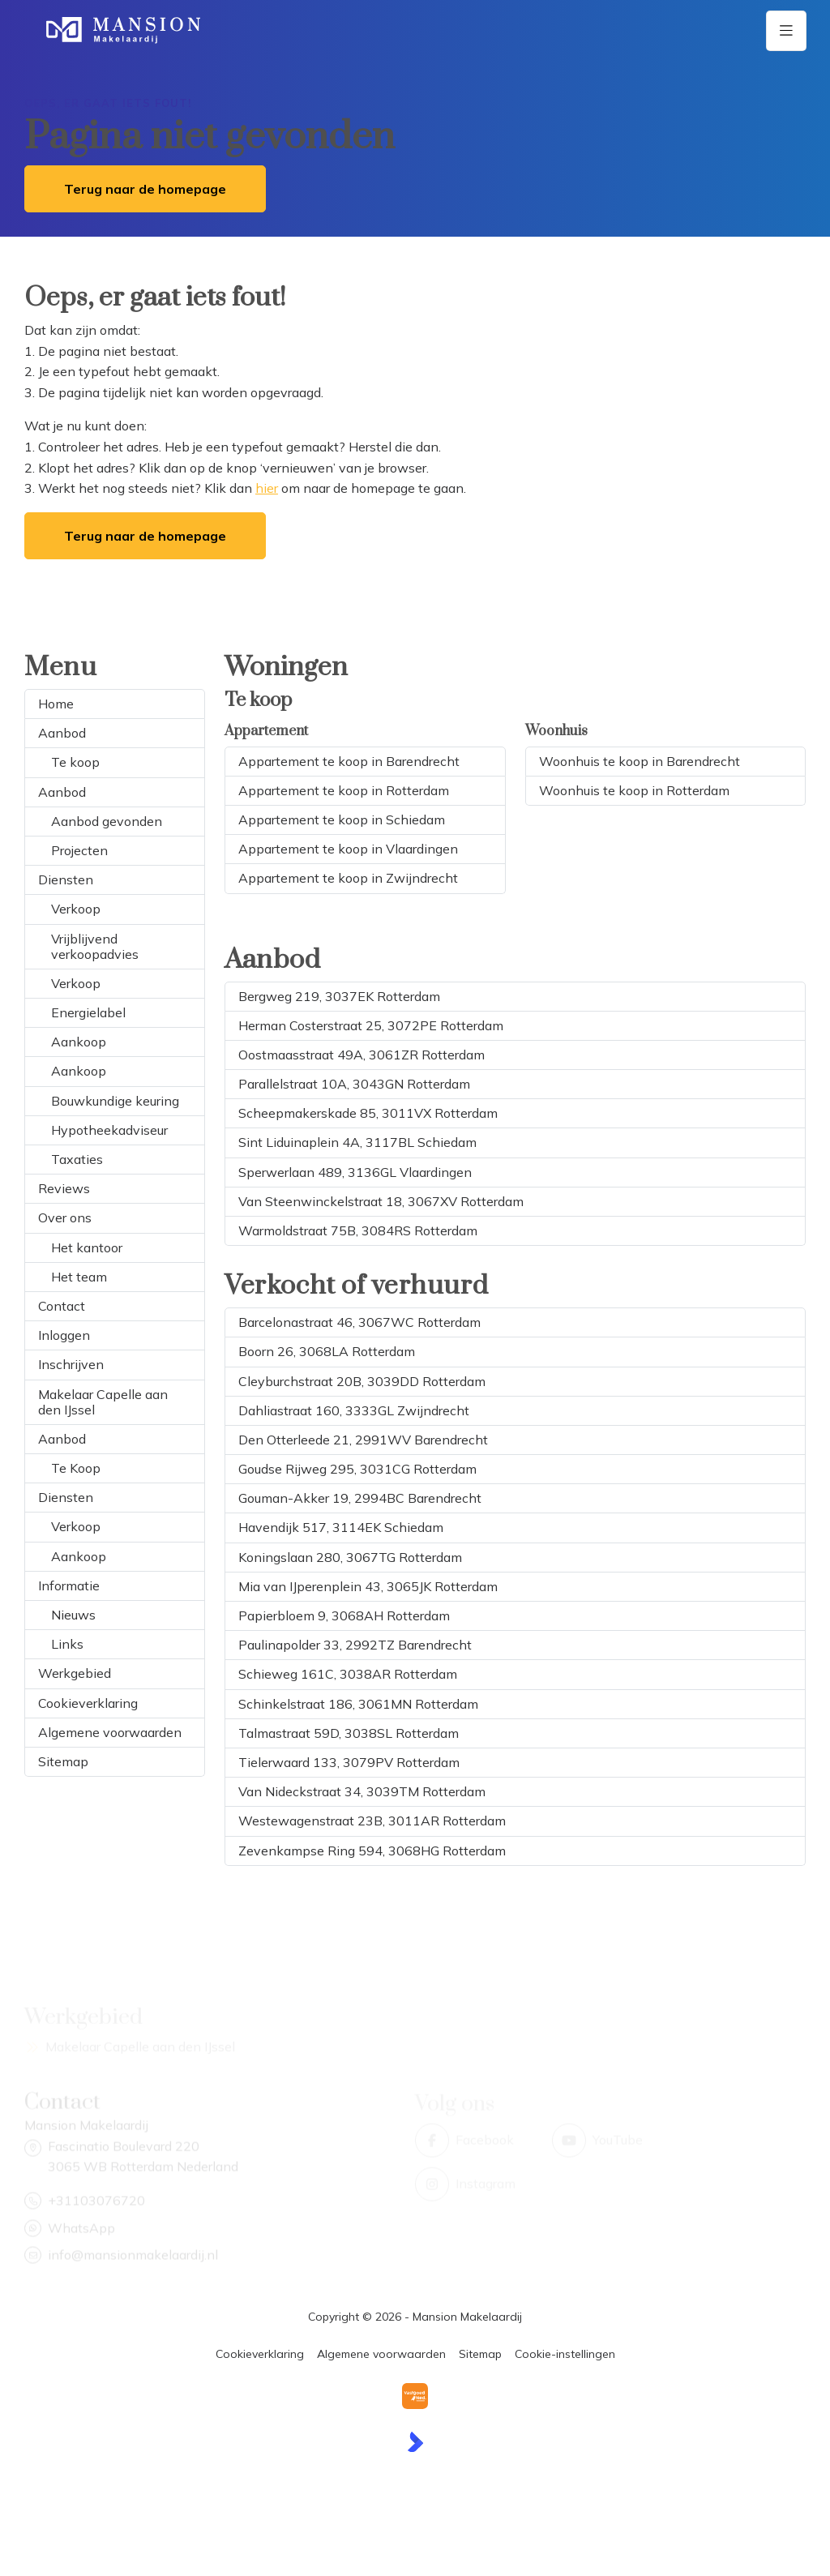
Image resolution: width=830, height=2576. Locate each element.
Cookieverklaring (88, 1703)
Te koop (75, 762)
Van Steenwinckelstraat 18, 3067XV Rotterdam (381, 1201)
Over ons (65, 1217)
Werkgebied (74, 1673)
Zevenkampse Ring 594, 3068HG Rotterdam (372, 1850)
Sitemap (63, 1761)
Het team (79, 1277)
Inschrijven (71, 1364)
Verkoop (76, 909)
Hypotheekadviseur (109, 1130)
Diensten (65, 879)
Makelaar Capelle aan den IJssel (103, 1402)
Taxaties (77, 1159)
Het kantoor (86, 1247)
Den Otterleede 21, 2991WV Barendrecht (363, 1439)
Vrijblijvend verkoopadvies (95, 946)
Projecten (79, 850)
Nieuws (73, 1615)
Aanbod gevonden (106, 821)
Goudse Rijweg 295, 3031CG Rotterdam (357, 1469)
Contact (61, 1306)
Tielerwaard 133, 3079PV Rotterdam (349, 1762)
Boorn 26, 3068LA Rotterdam (326, 1351)
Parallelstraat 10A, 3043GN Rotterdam (354, 1084)
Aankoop (78, 1041)
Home (56, 703)
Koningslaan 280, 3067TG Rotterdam (350, 1557)
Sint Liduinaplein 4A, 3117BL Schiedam (357, 1142)
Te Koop (76, 1468)
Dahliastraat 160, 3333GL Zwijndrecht (353, 1410)
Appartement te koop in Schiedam (341, 819)
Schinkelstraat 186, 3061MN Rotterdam (358, 1704)
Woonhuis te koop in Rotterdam (634, 790)
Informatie (69, 1585)
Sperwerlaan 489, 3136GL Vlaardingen (355, 1172)
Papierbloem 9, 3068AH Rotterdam (344, 1615)
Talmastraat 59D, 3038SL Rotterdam (348, 1733)
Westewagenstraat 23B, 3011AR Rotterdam (372, 1820)
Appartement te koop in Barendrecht (349, 761)
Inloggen (64, 1335)
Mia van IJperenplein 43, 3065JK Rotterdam (368, 1586)
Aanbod (62, 733)
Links (67, 1644)
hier (266, 488)
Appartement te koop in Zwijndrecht (348, 878)
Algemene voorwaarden (110, 1732)
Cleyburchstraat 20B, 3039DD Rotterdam (362, 1381)
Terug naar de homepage (145, 189)
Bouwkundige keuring (115, 1101)
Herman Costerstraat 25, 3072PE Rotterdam (370, 1025)
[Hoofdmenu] (786, 31)
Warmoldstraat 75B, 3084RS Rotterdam (357, 1230)
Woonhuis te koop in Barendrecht (639, 761)
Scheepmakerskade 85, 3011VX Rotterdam (368, 1113)
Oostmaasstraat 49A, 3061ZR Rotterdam (361, 1054)
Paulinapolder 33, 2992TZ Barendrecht (355, 1645)
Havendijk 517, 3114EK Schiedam (340, 1527)
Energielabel (88, 1012)
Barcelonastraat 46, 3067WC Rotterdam (359, 1322)
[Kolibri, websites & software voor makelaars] (415, 2442)
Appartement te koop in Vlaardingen (348, 849)
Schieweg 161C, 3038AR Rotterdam (347, 1674)
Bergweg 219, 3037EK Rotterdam (339, 996)
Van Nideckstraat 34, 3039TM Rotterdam (362, 1791)
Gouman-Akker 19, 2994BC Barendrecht (359, 1498)
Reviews (64, 1188)
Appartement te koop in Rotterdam (343, 790)
